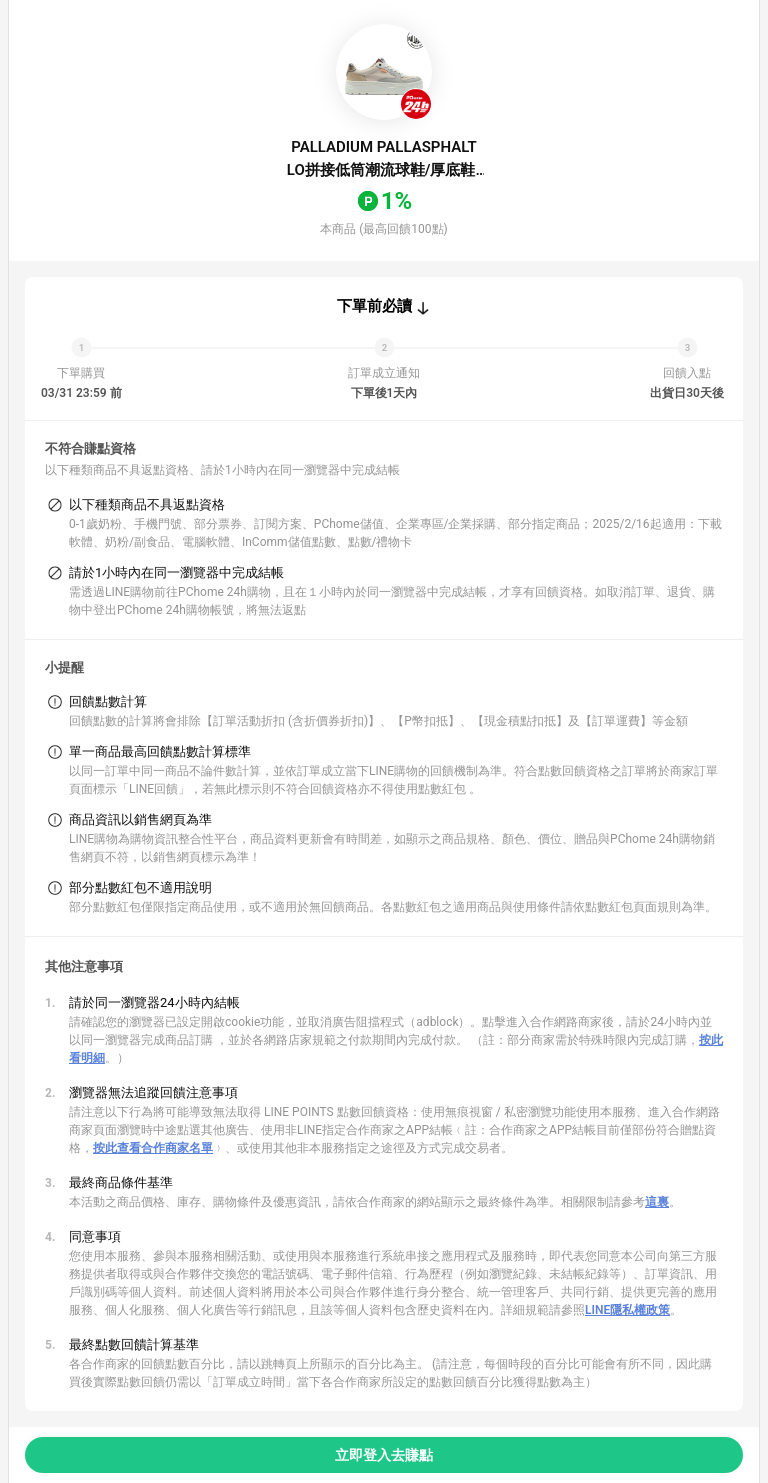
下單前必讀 (374, 306)
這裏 (657, 1202)
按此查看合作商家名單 (153, 1148)
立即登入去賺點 (384, 1455)
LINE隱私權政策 (627, 1310)
